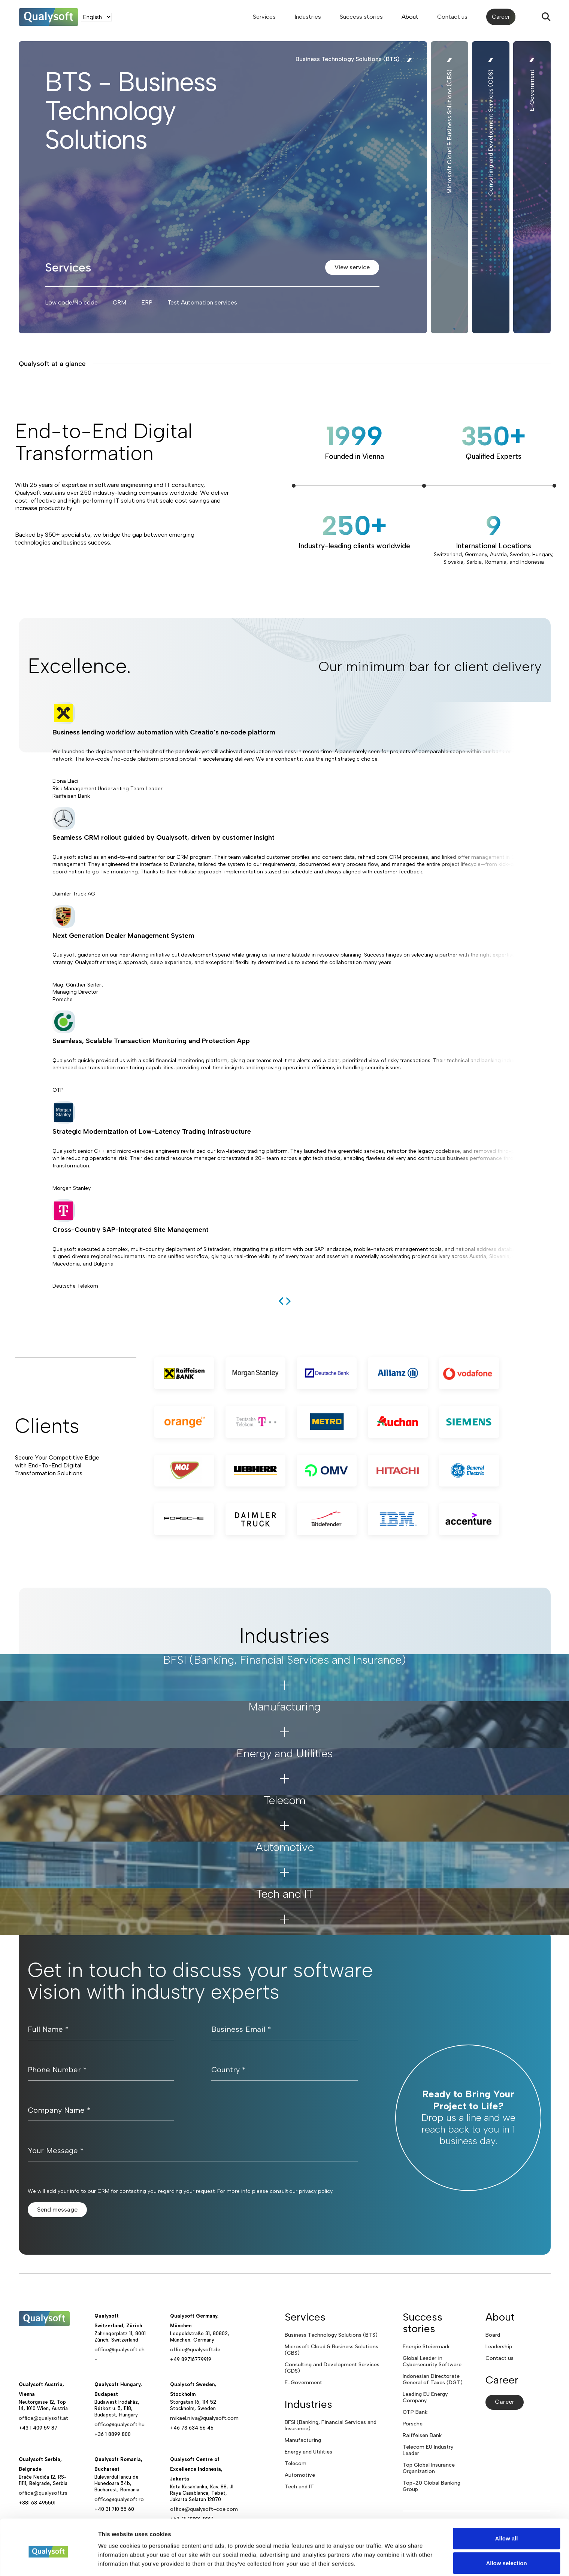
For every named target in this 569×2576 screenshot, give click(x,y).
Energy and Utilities (308, 2452)
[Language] (96, 17)
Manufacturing (303, 2440)
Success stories (361, 16)
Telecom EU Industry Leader (428, 2450)
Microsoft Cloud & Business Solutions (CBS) (331, 2349)
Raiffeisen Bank (422, 2435)
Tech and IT (299, 2486)
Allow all (506, 2507)
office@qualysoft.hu (119, 2424)
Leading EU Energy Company (425, 2397)
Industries (307, 16)
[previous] (281, 1301)
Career (501, 16)
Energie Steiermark (426, 2346)
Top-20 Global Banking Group (431, 2486)
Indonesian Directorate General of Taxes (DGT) (433, 2379)
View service (352, 267)
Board (492, 2335)
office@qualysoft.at (43, 2418)
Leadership (498, 2346)
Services (264, 16)
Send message (57, 2209)
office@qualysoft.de (195, 2349)
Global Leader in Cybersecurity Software (432, 2361)
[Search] (546, 16)
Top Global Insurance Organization (429, 2468)
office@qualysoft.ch (119, 2349)
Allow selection (506, 2531)
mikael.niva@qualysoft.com (204, 2418)
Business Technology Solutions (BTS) (331, 2335)
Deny (507, 2556)
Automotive (300, 2475)
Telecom (295, 2463)
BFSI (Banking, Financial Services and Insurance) (330, 2425)
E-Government (303, 2382)
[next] (288, 1301)
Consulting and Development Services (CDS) (332, 2367)
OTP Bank (415, 2412)
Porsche (413, 2424)
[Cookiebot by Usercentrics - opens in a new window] (48, 2561)
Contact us (452, 16)
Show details (393, 2557)
